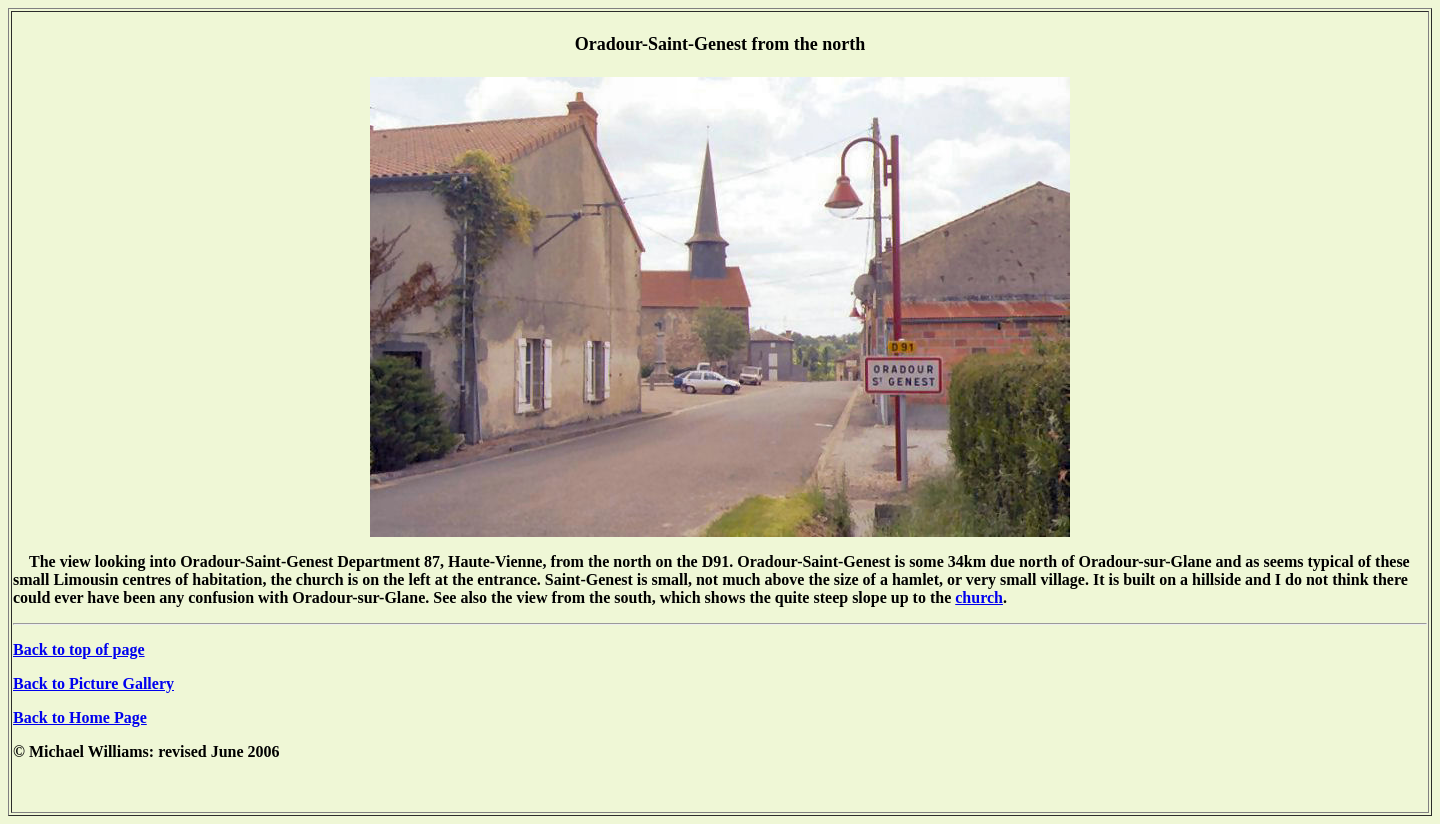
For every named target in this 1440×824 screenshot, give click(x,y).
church (979, 597)
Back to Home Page (80, 717)
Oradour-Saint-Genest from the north (720, 44)
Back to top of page (79, 649)
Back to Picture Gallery (93, 683)
